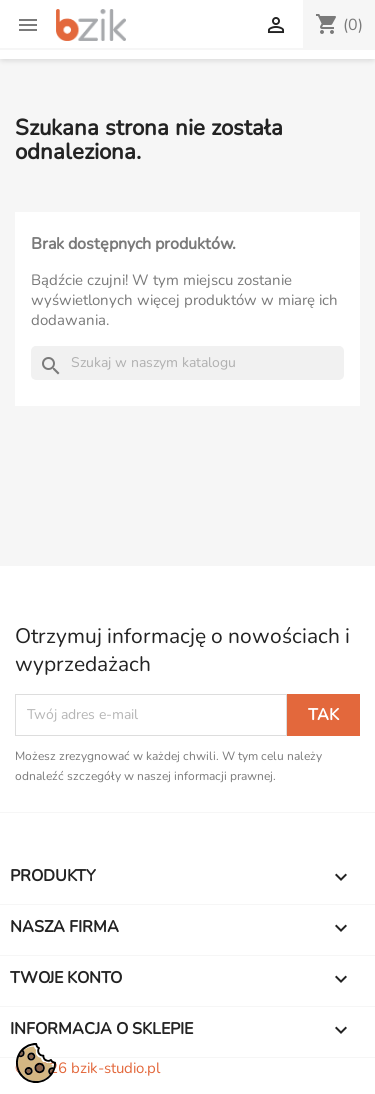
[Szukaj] (187, 363)
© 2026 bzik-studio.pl (87, 1068)
